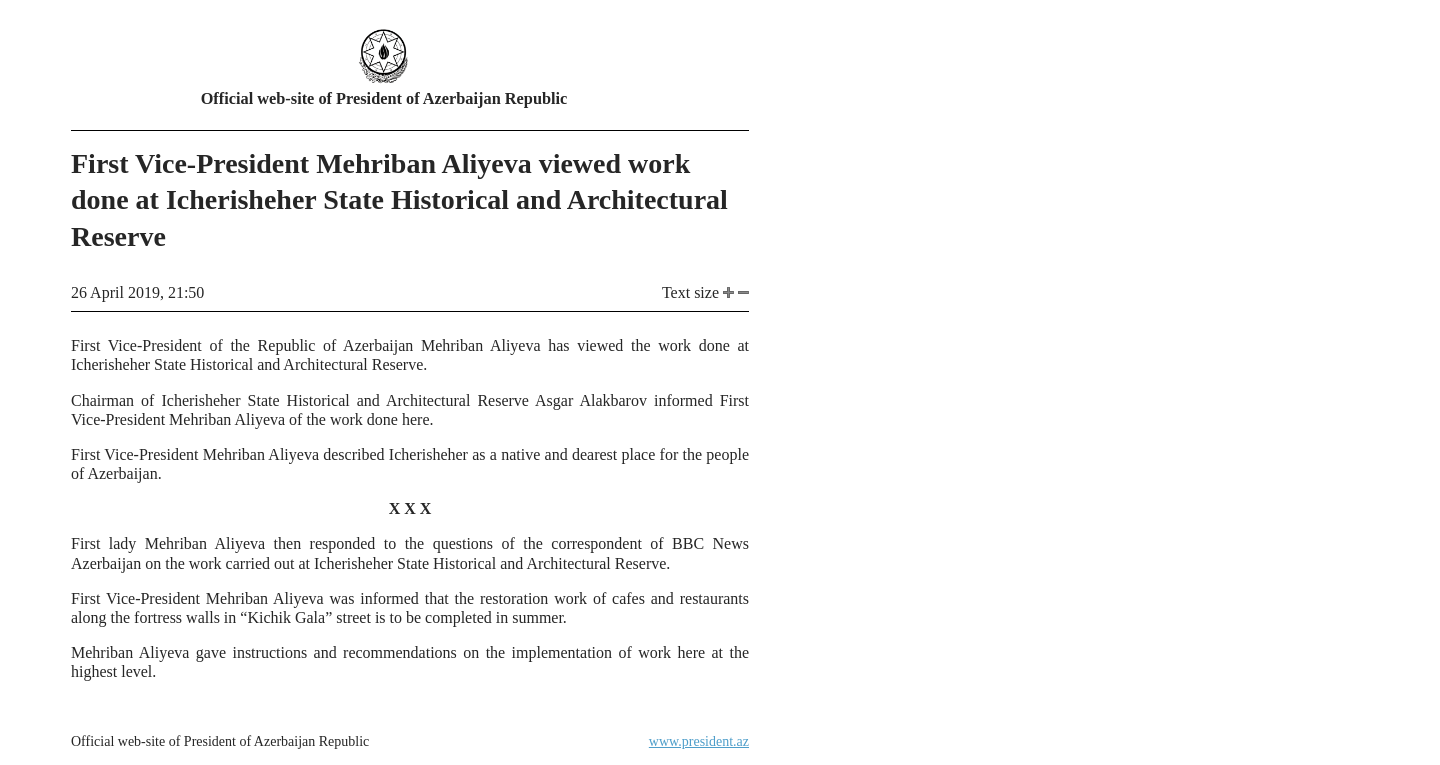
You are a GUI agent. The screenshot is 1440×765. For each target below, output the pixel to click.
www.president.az (699, 741)
